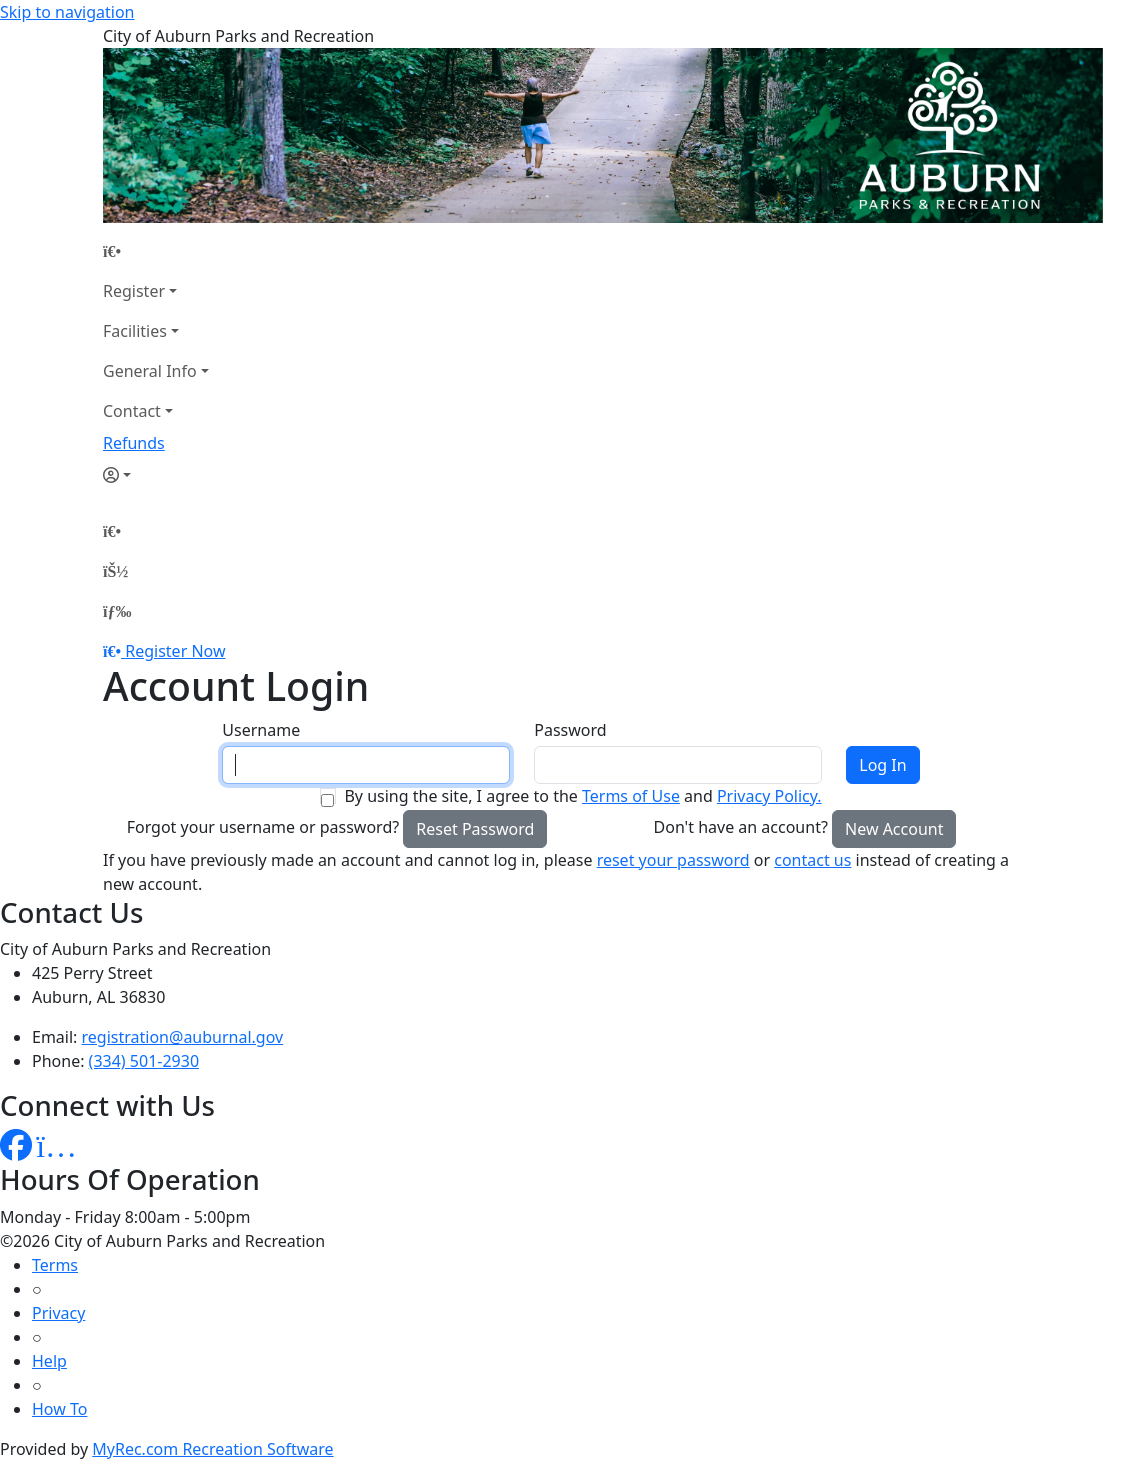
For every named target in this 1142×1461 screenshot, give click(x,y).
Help (49, 1361)
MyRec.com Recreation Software (212, 1449)
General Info (150, 371)
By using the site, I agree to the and (582, 796)
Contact (132, 411)
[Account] (156, 475)
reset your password (673, 860)
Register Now (175, 651)
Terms (55, 1265)
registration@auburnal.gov (183, 1037)
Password (570, 730)
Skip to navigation (67, 12)
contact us (812, 860)
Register (134, 291)
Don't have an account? (741, 827)
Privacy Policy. (769, 796)
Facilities (135, 331)
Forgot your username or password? (263, 827)
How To (59, 1409)
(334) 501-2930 (144, 1061)
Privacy (58, 1313)
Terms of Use (631, 796)
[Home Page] (156, 251)
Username (261, 730)
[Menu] (117, 611)
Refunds (134, 443)
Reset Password (475, 829)
